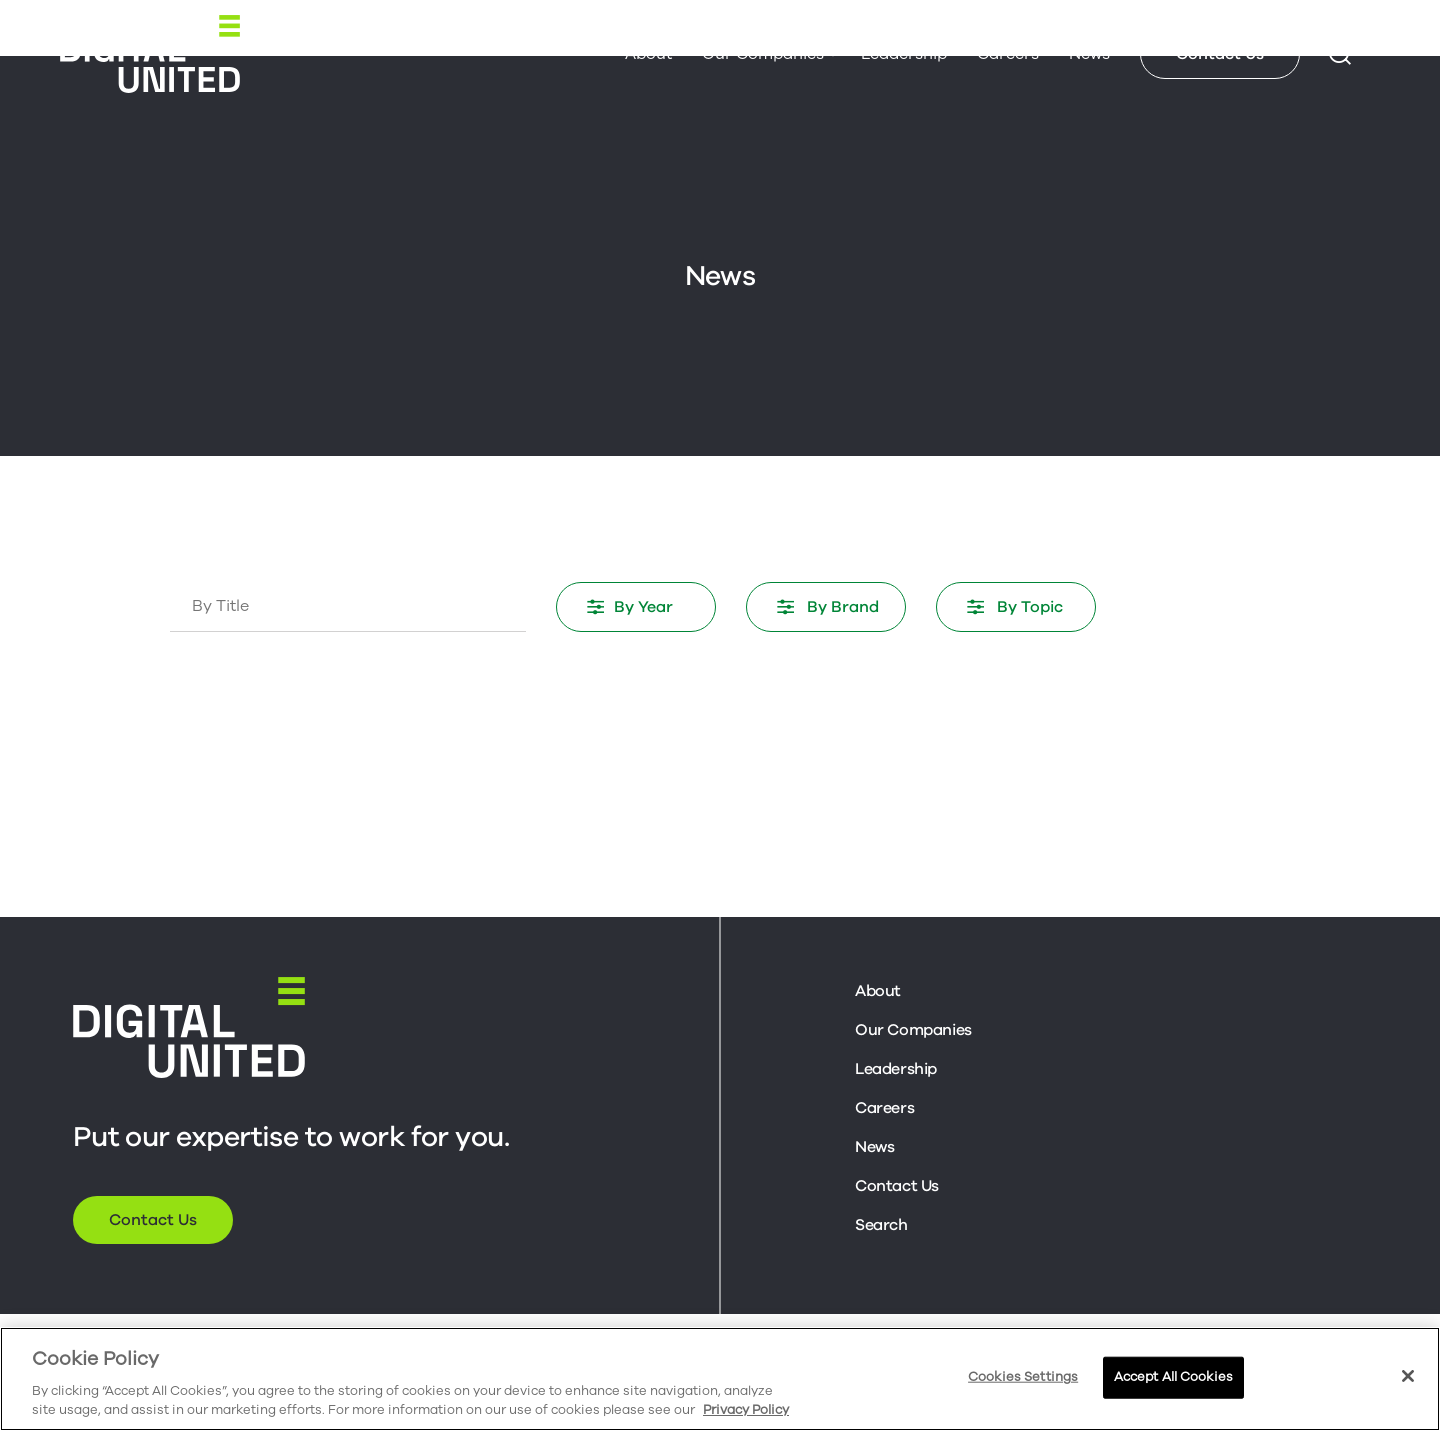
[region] (720, 1379)
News (1089, 54)
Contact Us (1220, 54)
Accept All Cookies (1173, 1377)
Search (881, 1225)
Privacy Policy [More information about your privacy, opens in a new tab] (746, 1410)
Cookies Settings (1023, 1377)
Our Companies (763, 54)
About (648, 54)
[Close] (1408, 1376)
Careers (1008, 54)
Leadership (904, 54)
